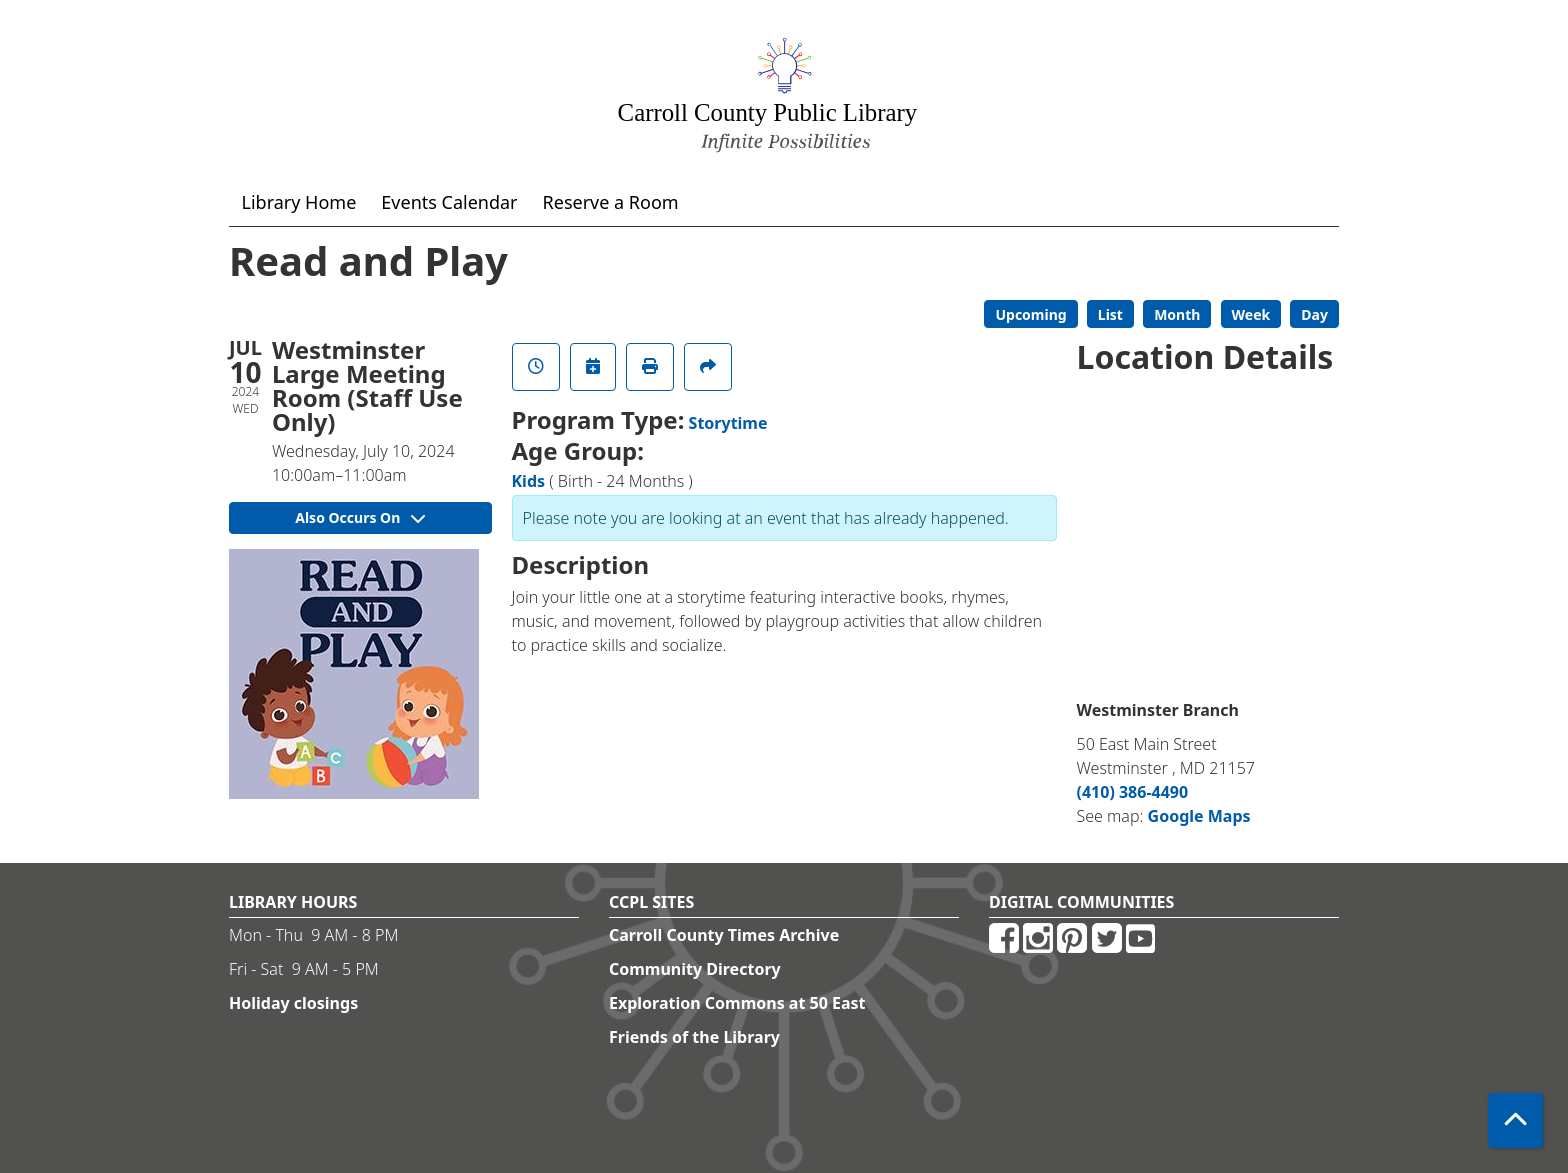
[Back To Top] (1515, 1120)
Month (1177, 314)
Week (1251, 314)
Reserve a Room (611, 202)
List (1110, 314)
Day (1314, 314)
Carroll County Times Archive (724, 935)
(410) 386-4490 (1133, 792)
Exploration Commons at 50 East (737, 1003)
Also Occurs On (360, 517)
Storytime (728, 423)
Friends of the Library (694, 1037)
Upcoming (1030, 314)
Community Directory (695, 969)
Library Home (299, 202)
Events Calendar (449, 202)
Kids (529, 481)
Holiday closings (293, 1003)
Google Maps (1199, 816)
